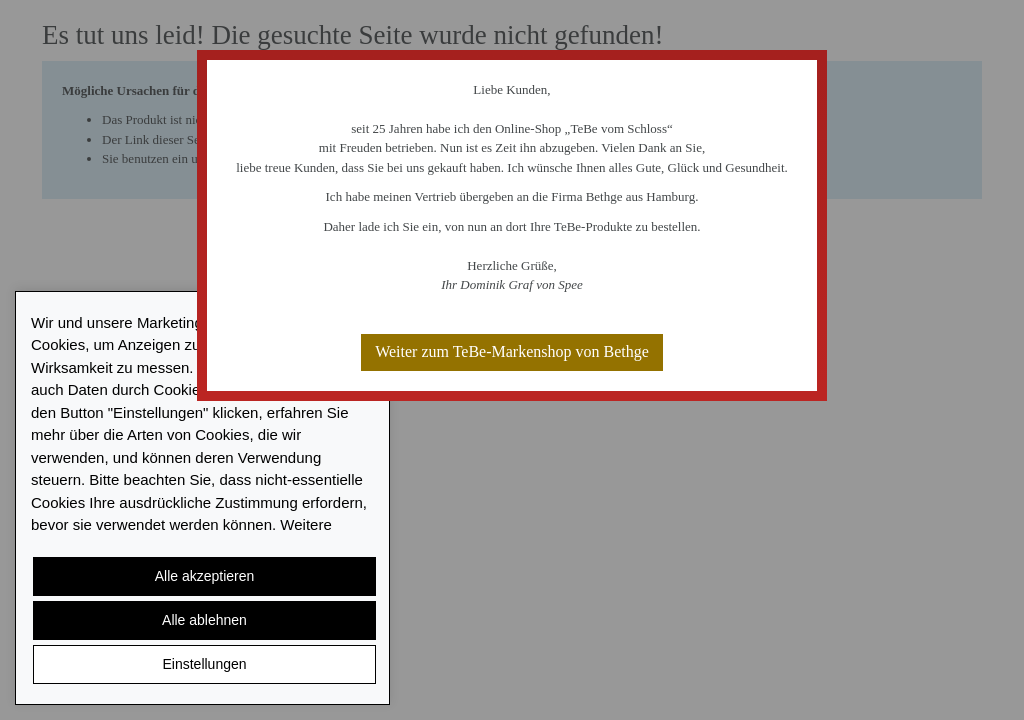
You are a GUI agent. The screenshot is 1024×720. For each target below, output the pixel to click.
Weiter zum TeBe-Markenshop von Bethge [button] (512, 351)
